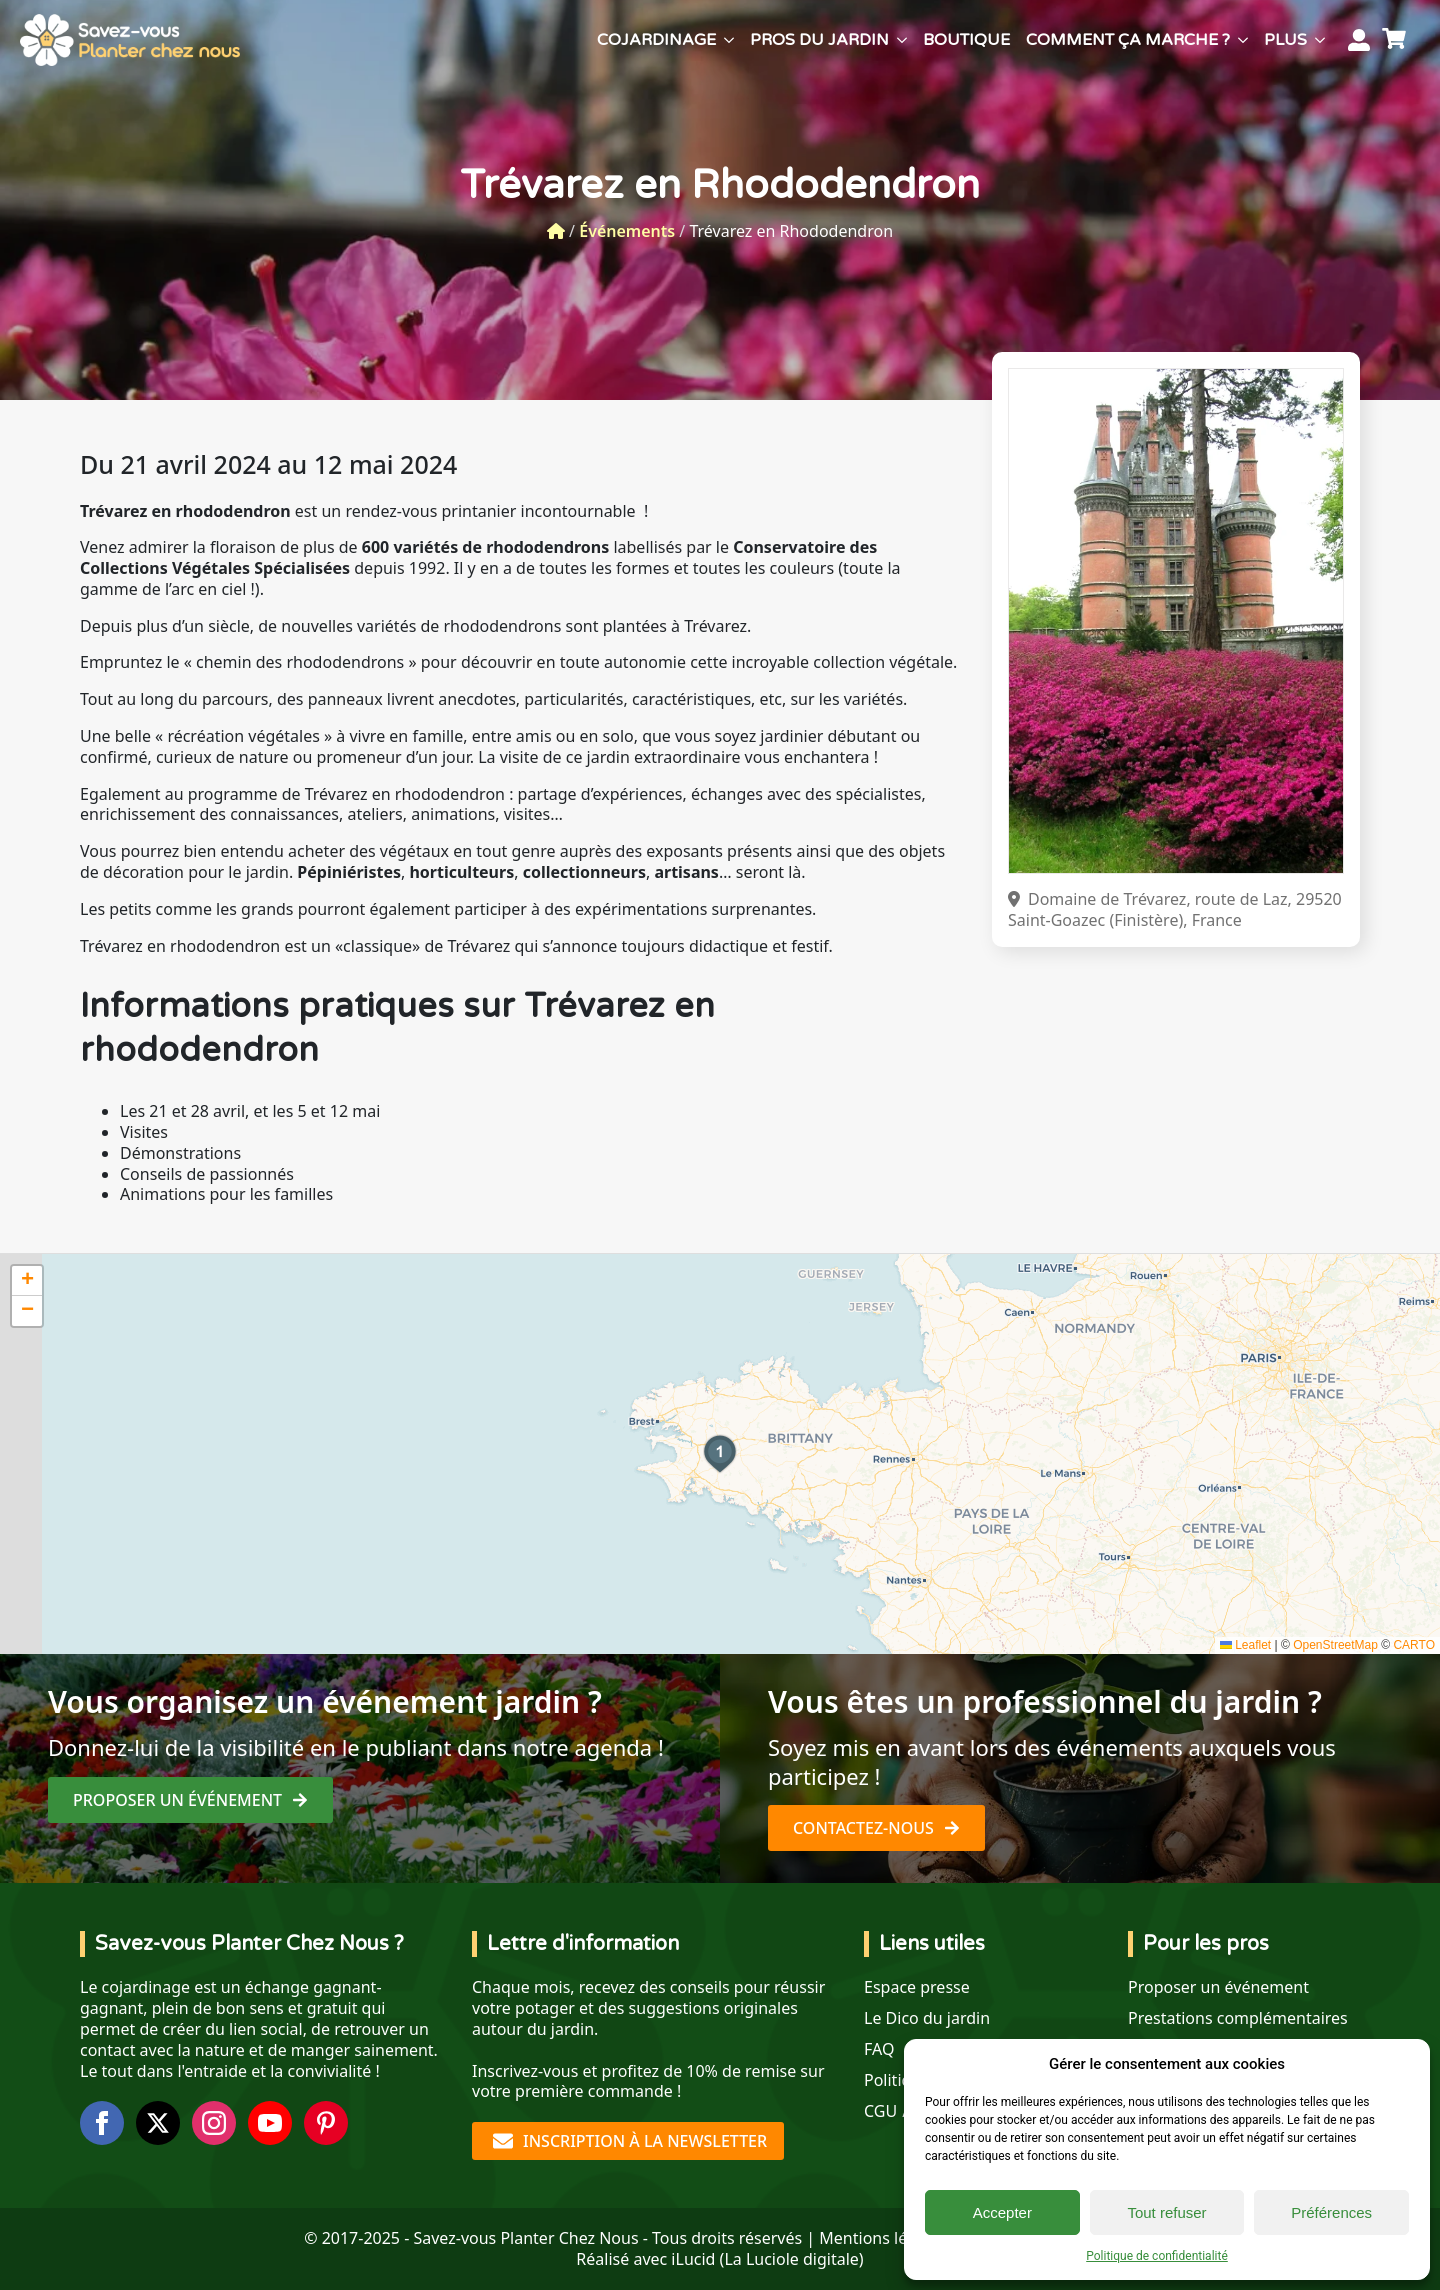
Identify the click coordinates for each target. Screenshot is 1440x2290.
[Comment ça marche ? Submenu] (1243, 40)
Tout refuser (1166, 2212)
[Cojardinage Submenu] (729, 40)
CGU (880, 2111)
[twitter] (158, 2123)
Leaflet (1245, 1645)
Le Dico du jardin (927, 2018)
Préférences (1331, 2212)
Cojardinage (656, 40)
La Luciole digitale (791, 2259)
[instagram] (214, 2123)
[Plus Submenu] (1320, 40)
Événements (627, 231)
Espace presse (917, 1987)
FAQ (879, 2049)
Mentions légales (883, 2238)
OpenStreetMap (1335, 1645)
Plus (1285, 40)
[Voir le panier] (1397, 40)
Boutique (966, 40)
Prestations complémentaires (1238, 2018)
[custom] (326, 2123)
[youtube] (270, 2123)
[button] (720, 1454)
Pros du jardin (819, 40)
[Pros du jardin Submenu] (902, 40)
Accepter (1002, 2212)
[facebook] (102, 2123)
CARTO (1414, 1645)
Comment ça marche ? (1128, 40)
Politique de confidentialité (1157, 2256)
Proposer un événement (1218, 1987)
